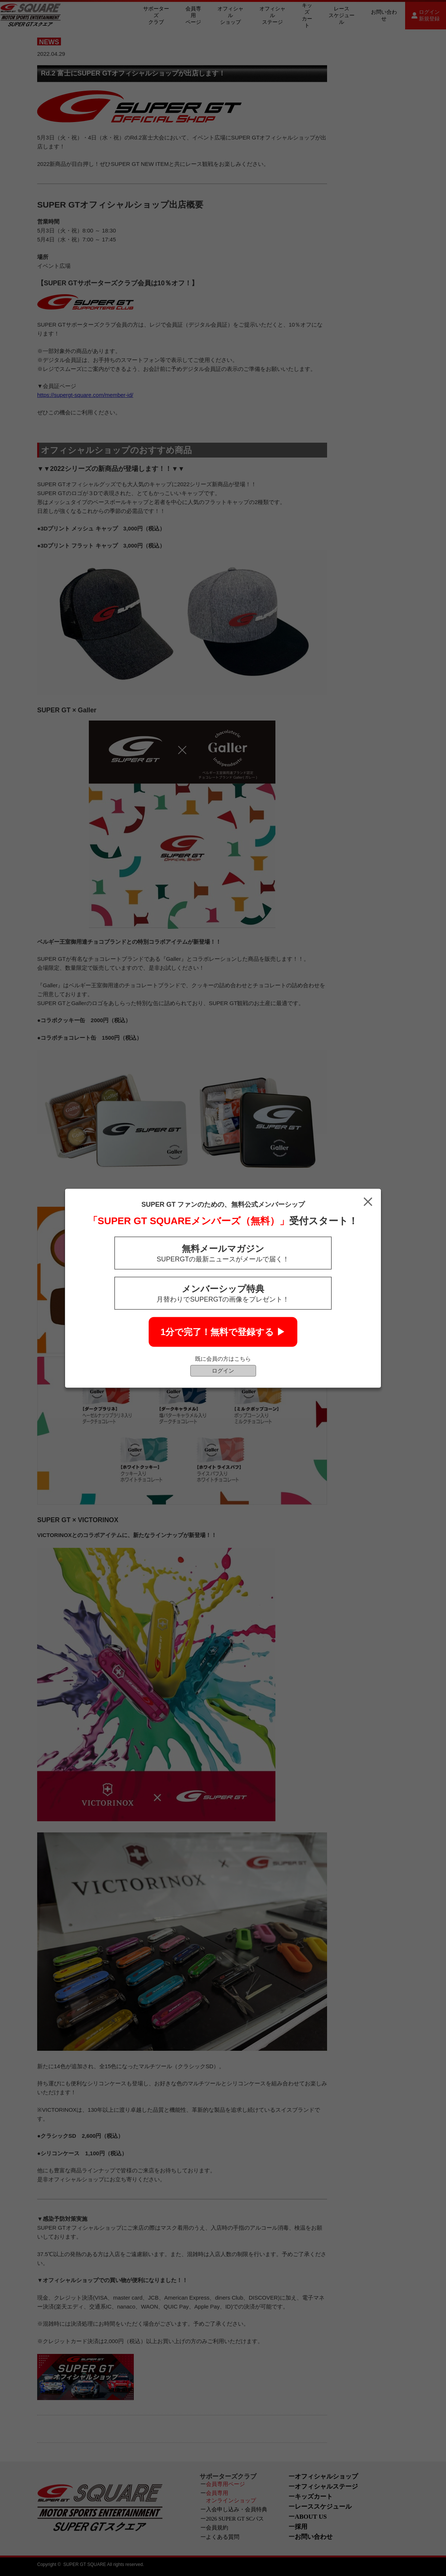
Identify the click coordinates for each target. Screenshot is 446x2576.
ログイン (223, 1370)
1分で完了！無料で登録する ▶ (223, 1332)
